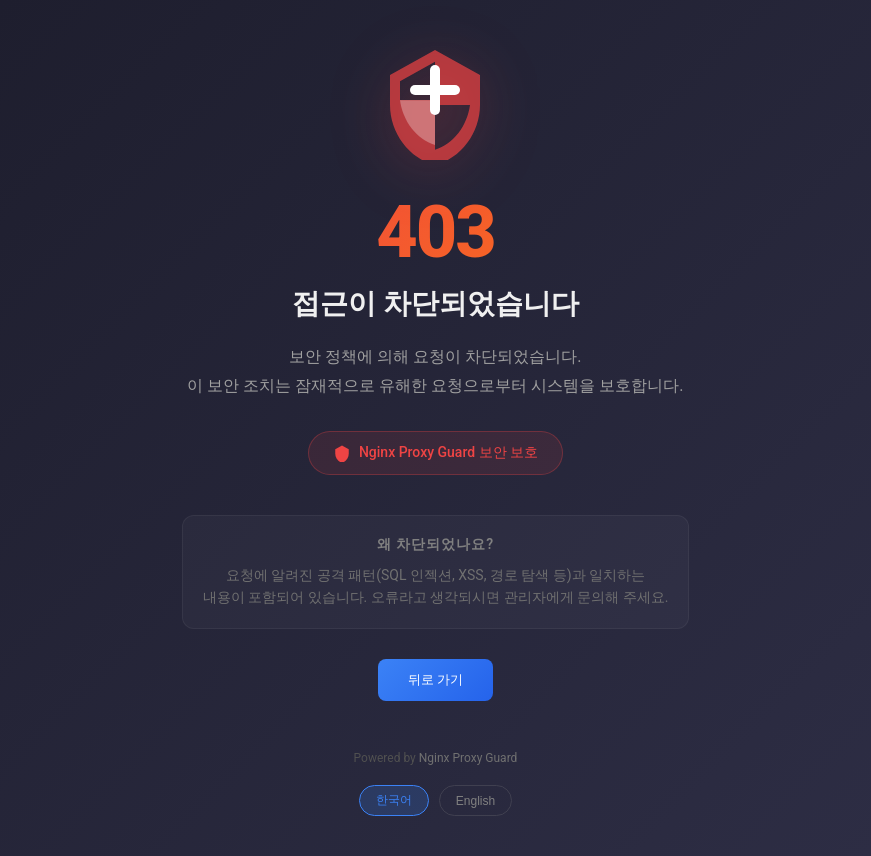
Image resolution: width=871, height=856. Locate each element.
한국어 (394, 800)
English (475, 801)
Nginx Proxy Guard (468, 758)
